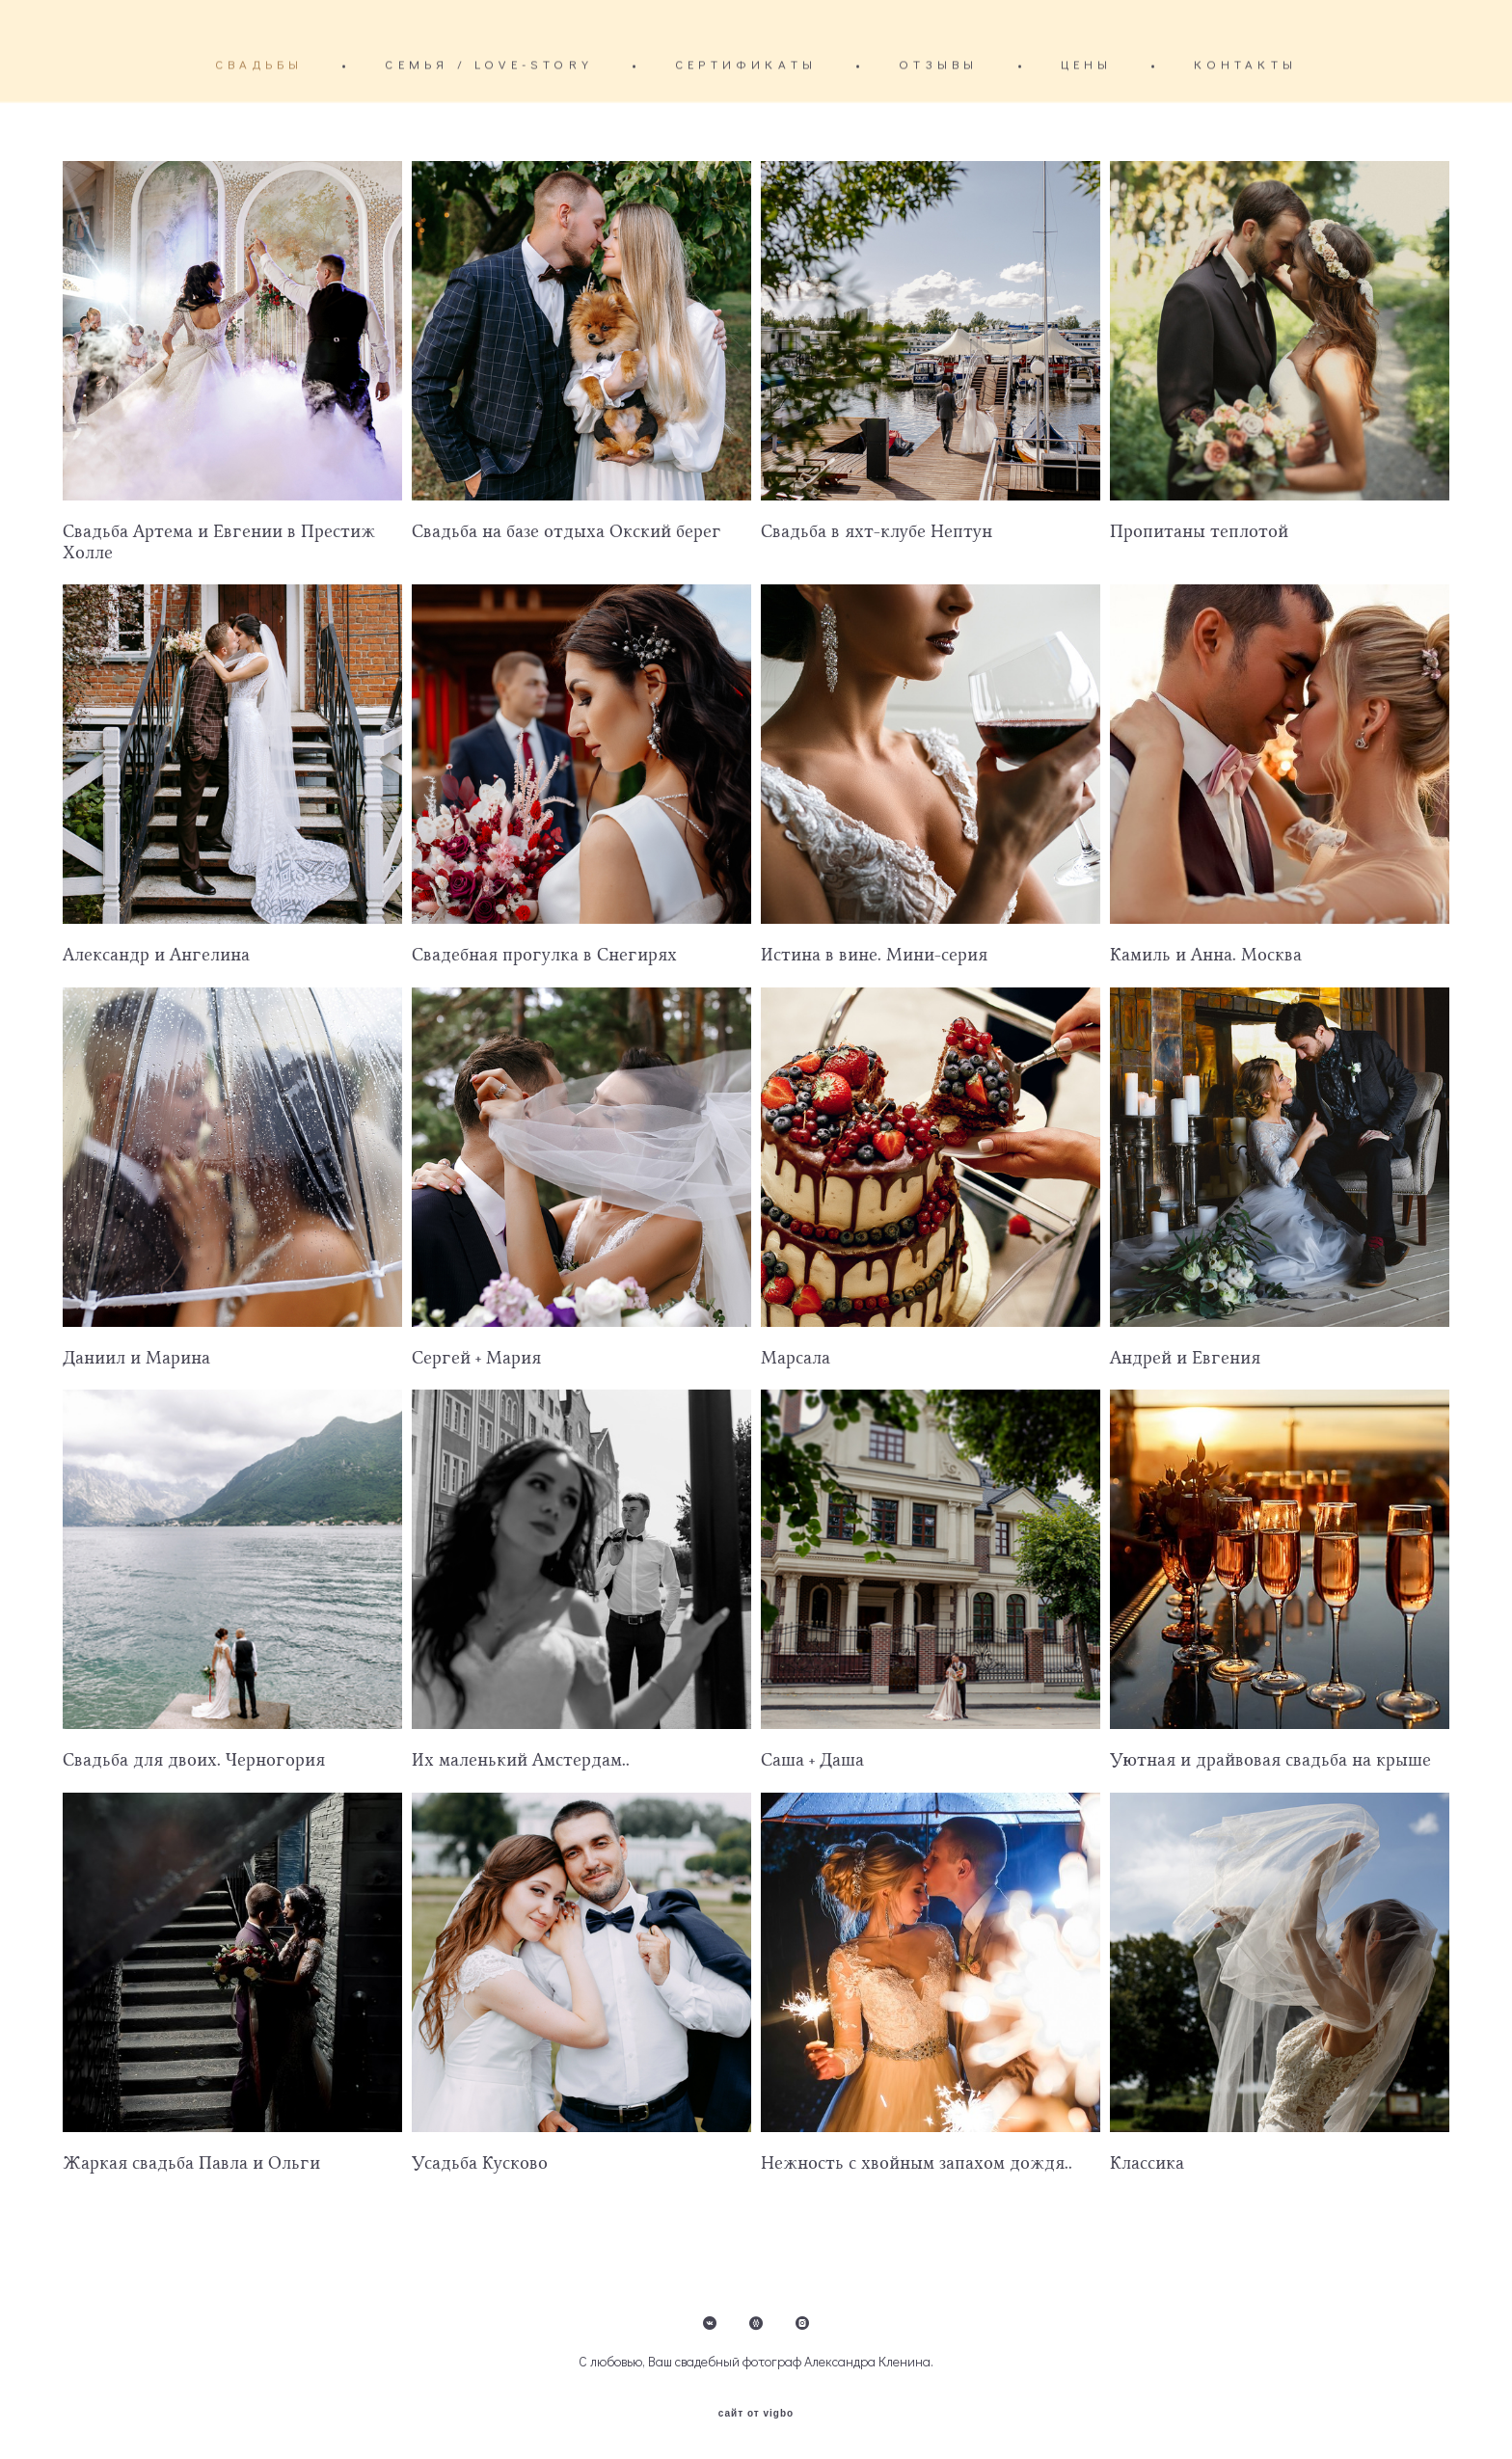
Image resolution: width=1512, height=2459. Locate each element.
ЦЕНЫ (1087, 63)
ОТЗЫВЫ (938, 63)
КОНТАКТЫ (1245, 63)
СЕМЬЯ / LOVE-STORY (489, 63)
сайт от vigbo (756, 2413)
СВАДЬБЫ (259, 63)
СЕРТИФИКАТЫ (746, 63)
